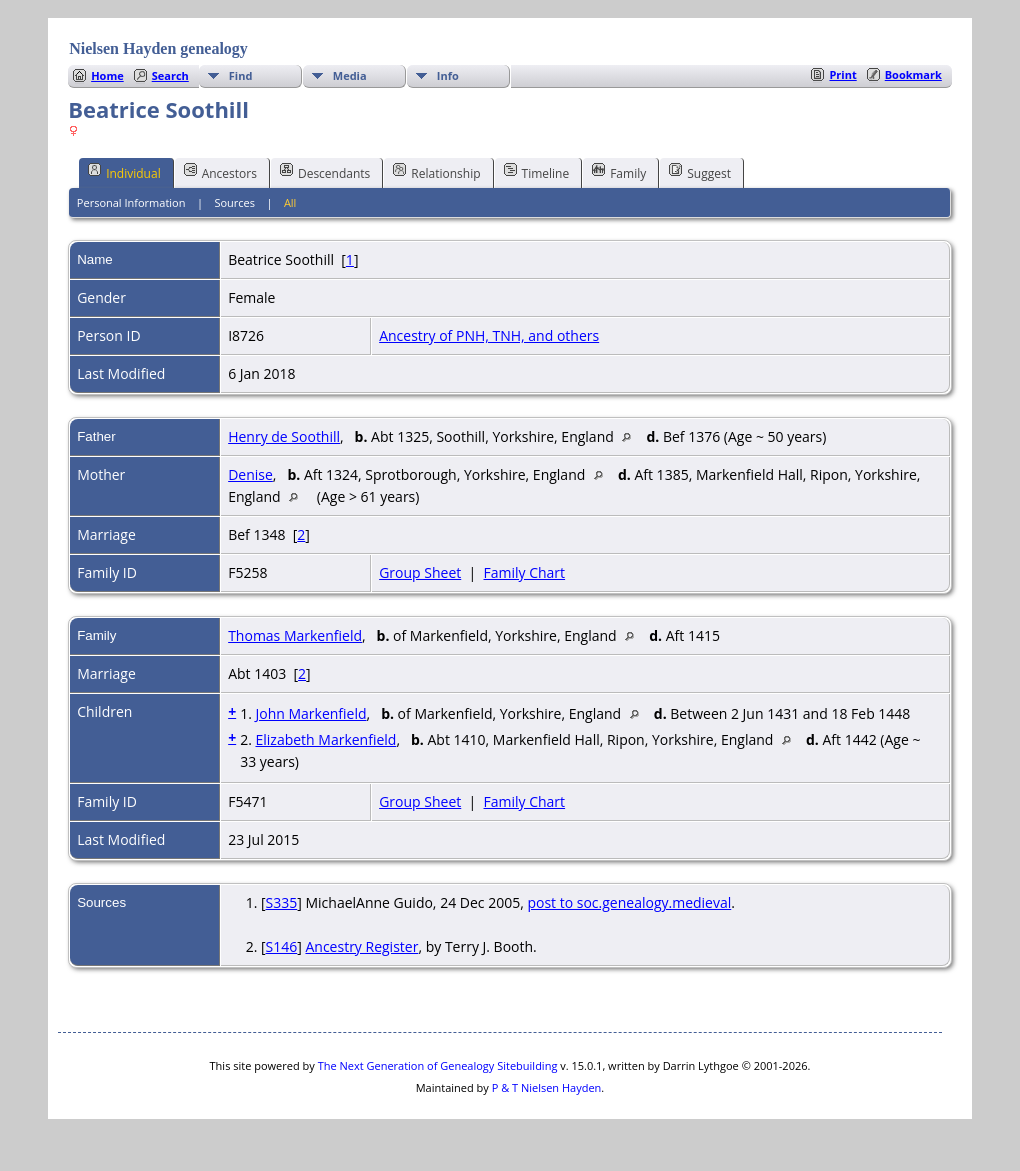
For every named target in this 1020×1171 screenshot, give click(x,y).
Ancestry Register (361, 946)
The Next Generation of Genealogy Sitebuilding (438, 1065)
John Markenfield (310, 713)
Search (170, 75)
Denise (250, 474)
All (290, 202)
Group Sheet (420, 572)
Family (619, 172)
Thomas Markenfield (295, 635)
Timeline (537, 172)
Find (241, 75)
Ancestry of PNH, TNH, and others (489, 335)
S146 (282, 946)
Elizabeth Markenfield (325, 739)
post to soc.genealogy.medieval (629, 902)
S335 (282, 902)
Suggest (700, 172)
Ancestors (220, 172)
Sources (234, 202)
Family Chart (525, 572)
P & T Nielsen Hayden (547, 1087)
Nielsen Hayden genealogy (158, 48)
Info (448, 75)
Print (842, 74)
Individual (124, 172)
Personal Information (131, 202)
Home (107, 75)
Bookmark (913, 74)
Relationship (436, 172)
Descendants (325, 172)
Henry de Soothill (284, 436)
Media (350, 75)
